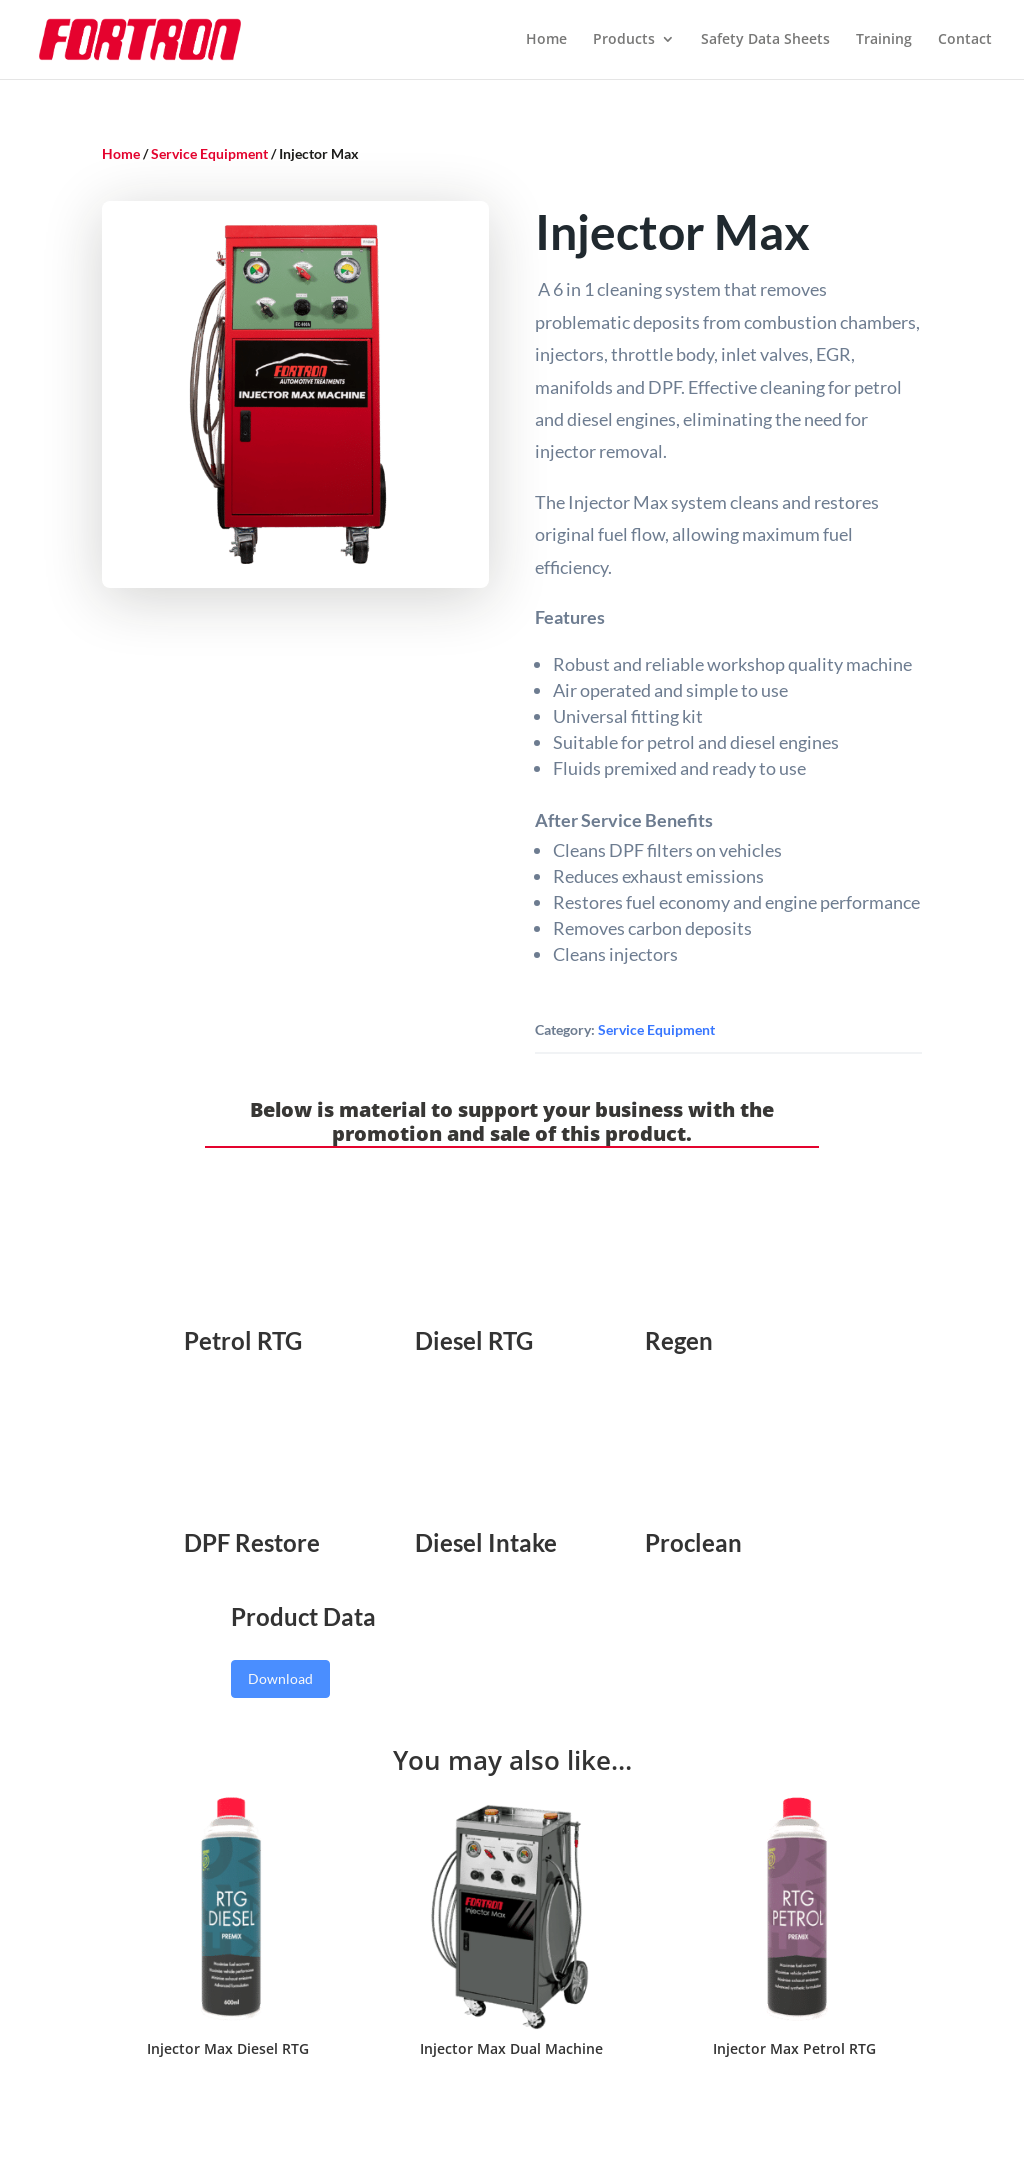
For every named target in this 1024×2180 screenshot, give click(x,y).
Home (546, 41)
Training (884, 41)
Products (624, 41)
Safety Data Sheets (765, 41)
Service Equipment (209, 153)
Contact (965, 41)
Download (280, 1678)
